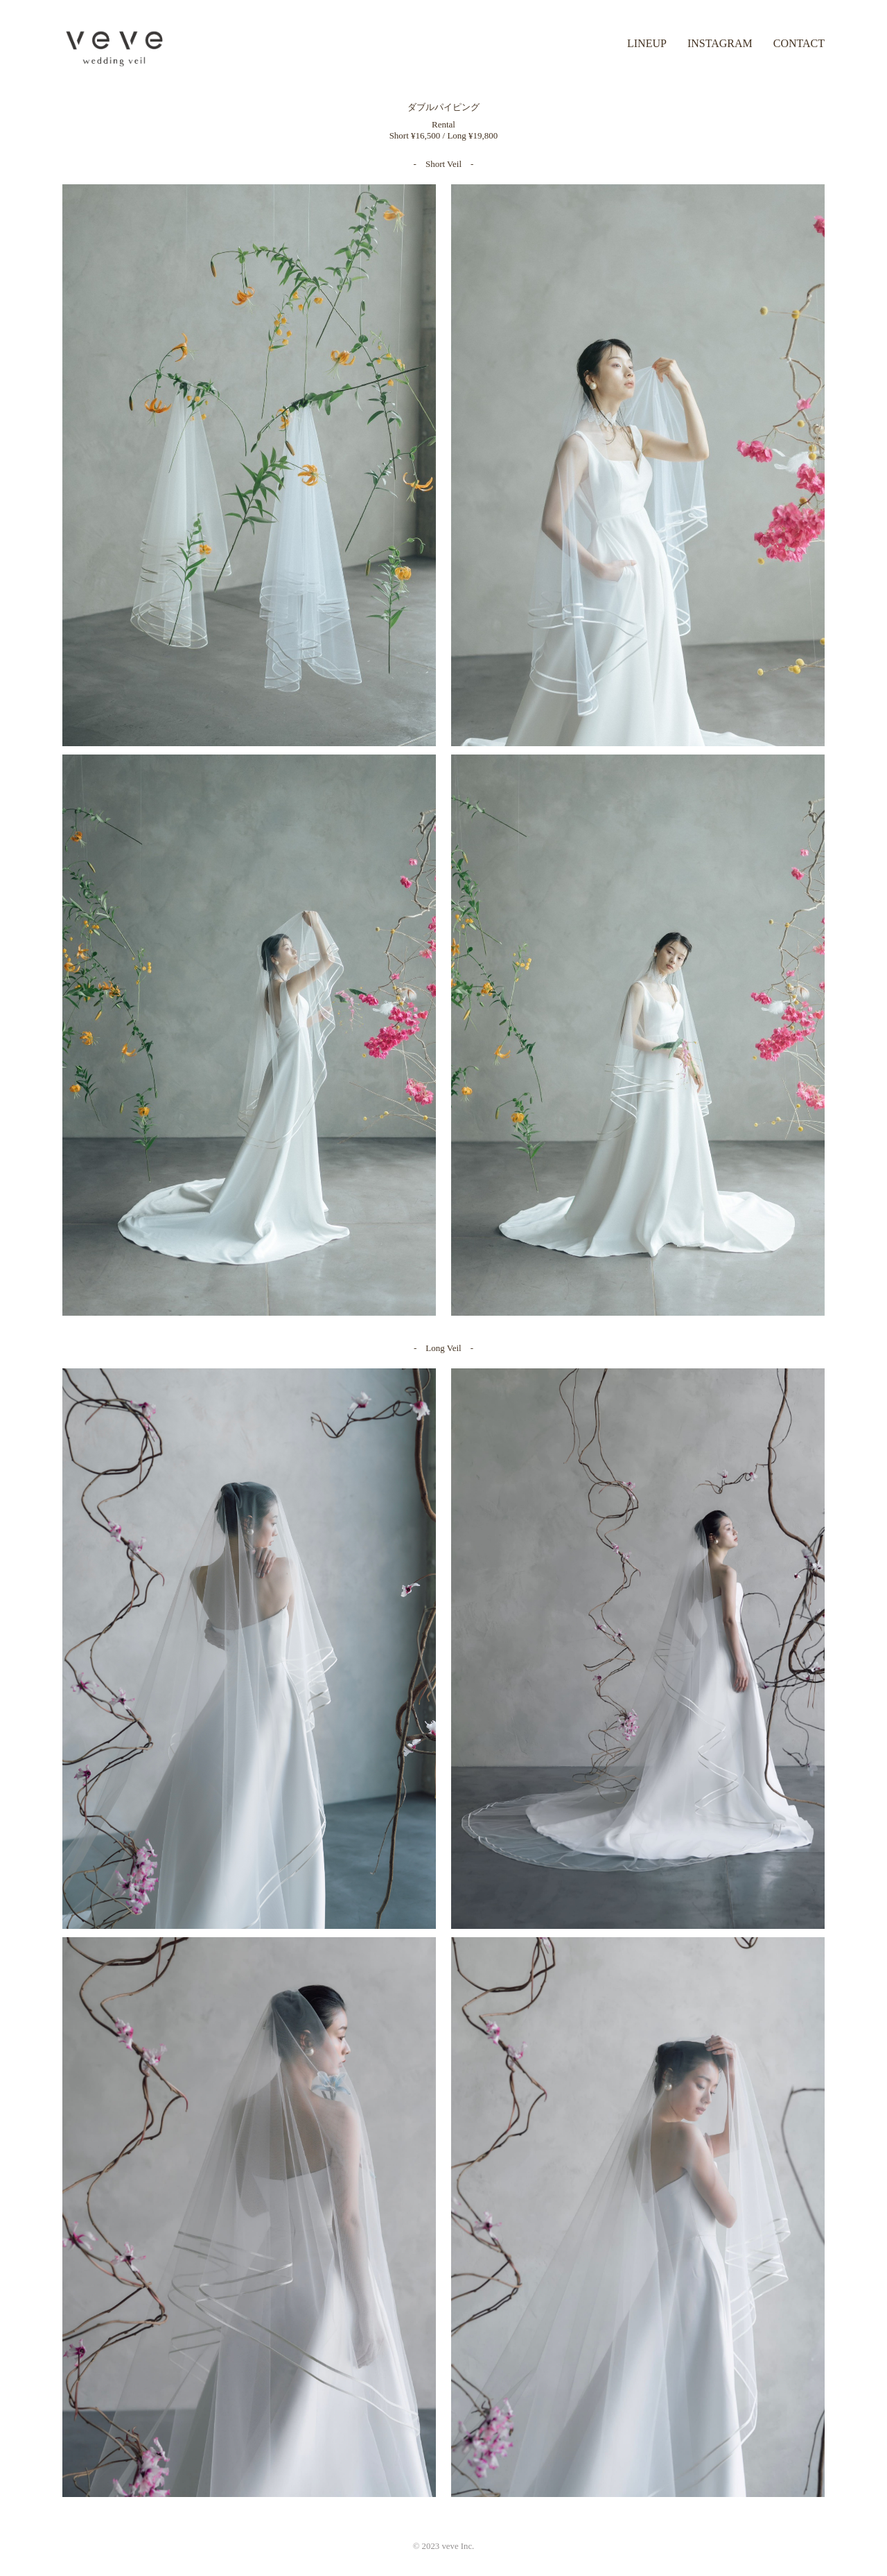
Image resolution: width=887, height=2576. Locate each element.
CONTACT (799, 43)
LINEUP (647, 43)
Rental (443, 124)
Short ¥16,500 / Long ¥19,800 (443, 135)
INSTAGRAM (720, 43)
